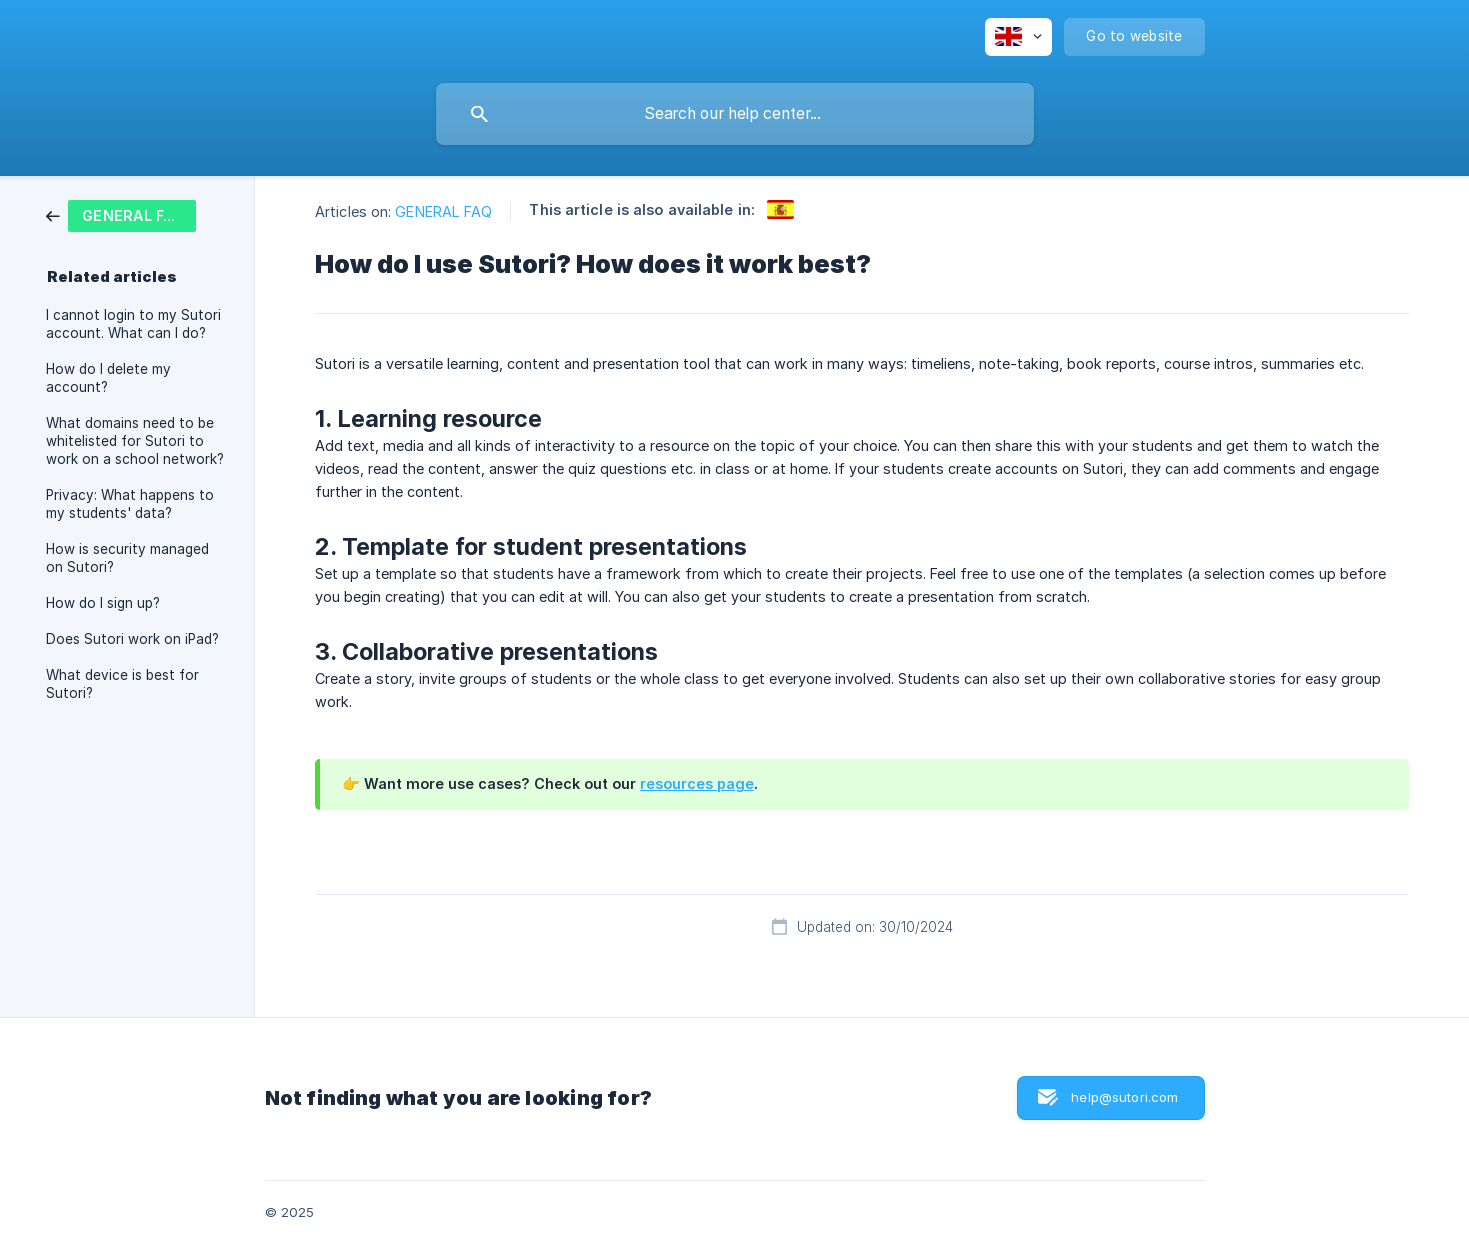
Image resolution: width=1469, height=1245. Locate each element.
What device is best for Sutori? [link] (122, 684)
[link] (121, 214)
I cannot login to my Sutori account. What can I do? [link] (133, 324)
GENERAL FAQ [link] (443, 211)
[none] (1018, 37)
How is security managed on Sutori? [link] (127, 558)
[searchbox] (735, 114)
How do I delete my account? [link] (108, 378)
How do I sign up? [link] (103, 603)
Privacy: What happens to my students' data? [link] (130, 504)
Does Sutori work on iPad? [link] (132, 639)
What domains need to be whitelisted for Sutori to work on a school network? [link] (135, 441)
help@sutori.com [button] (1124, 1097)
